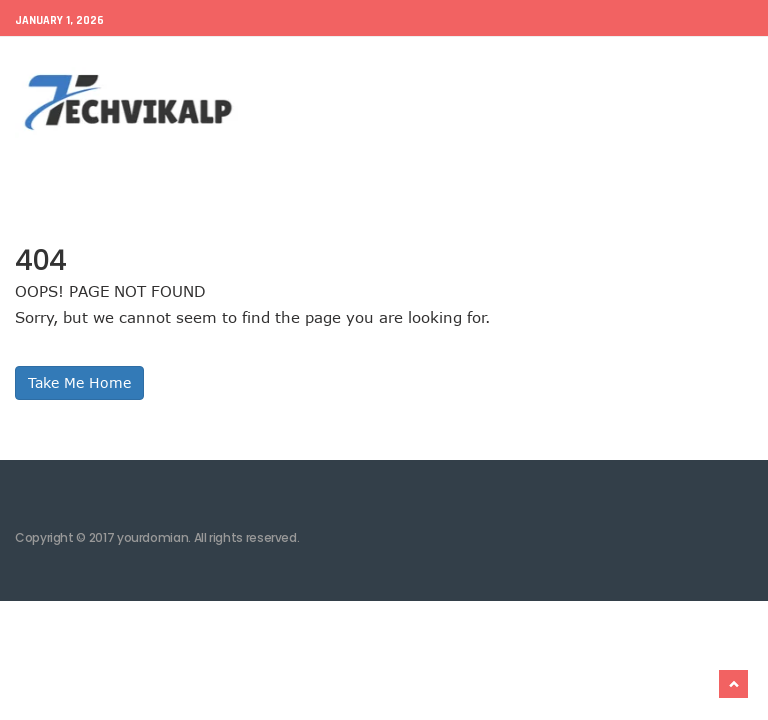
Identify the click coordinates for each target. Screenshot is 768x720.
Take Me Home (79, 382)
